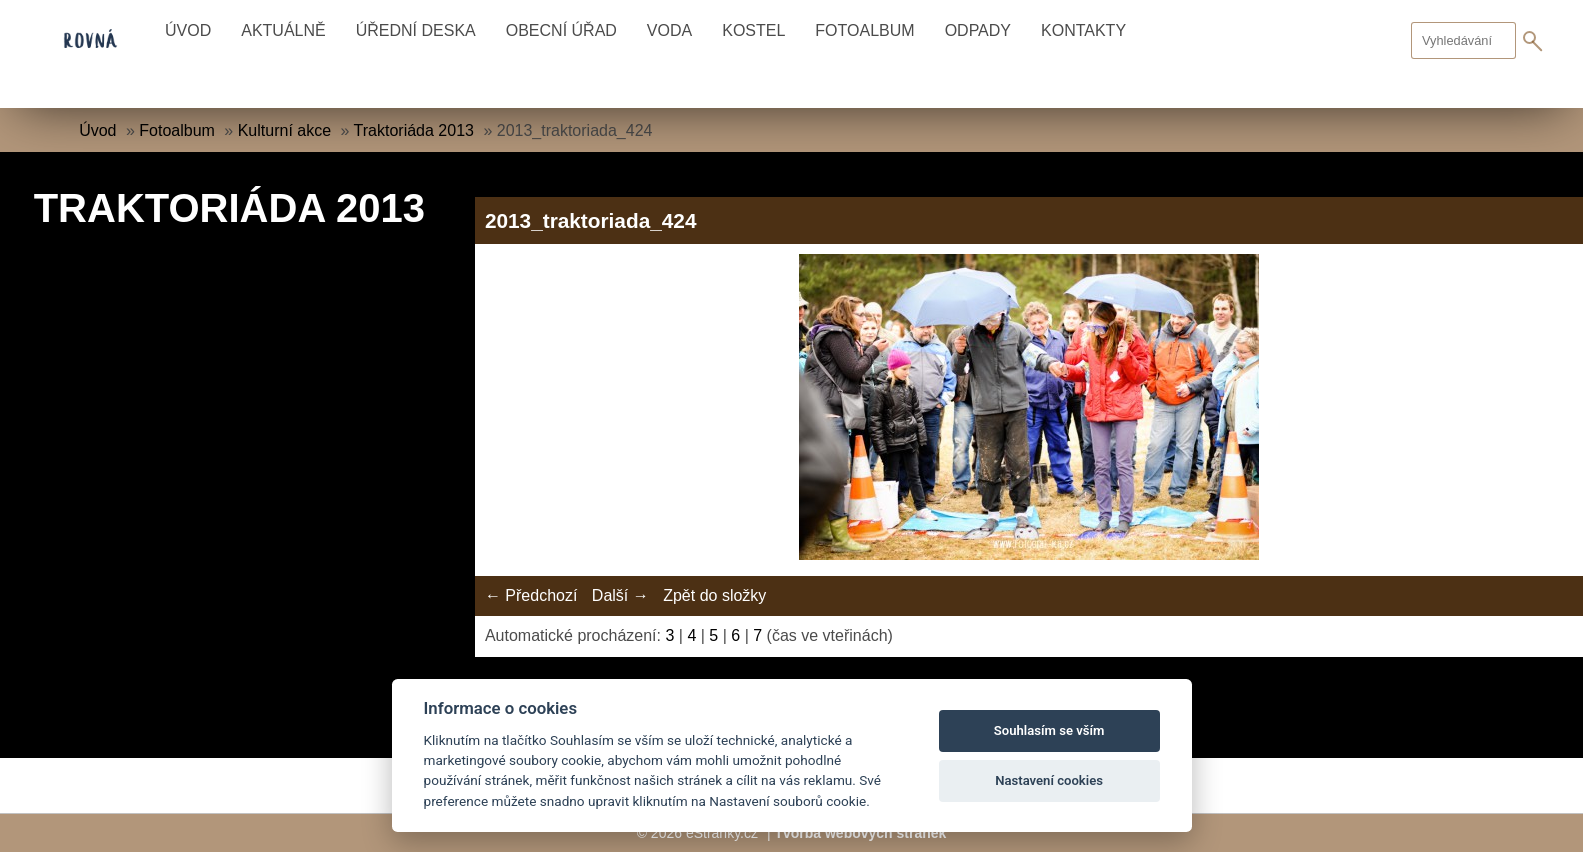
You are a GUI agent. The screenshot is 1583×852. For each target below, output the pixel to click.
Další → (620, 595)
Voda (669, 30)
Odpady (978, 30)
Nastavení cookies (1049, 780)
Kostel (753, 30)
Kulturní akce (284, 130)
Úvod (188, 30)
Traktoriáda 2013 (414, 130)
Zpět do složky (714, 595)
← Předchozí (531, 595)
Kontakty (1083, 30)
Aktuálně (283, 30)
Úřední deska (416, 30)
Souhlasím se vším (1049, 730)
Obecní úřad (561, 30)
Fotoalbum (864, 30)
